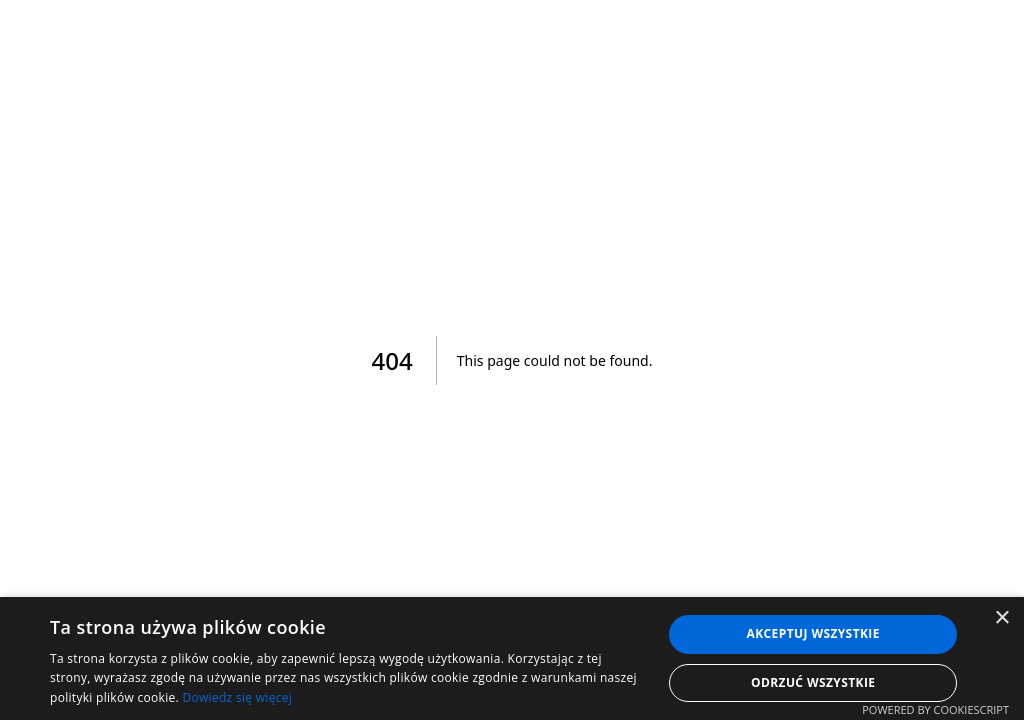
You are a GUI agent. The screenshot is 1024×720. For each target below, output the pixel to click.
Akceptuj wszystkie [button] (813, 633)
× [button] (1001, 618)
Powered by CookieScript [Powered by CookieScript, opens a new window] (935, 709)
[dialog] (512, 658)
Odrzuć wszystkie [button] (813, 682)
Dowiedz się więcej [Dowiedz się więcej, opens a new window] (237, 697)
